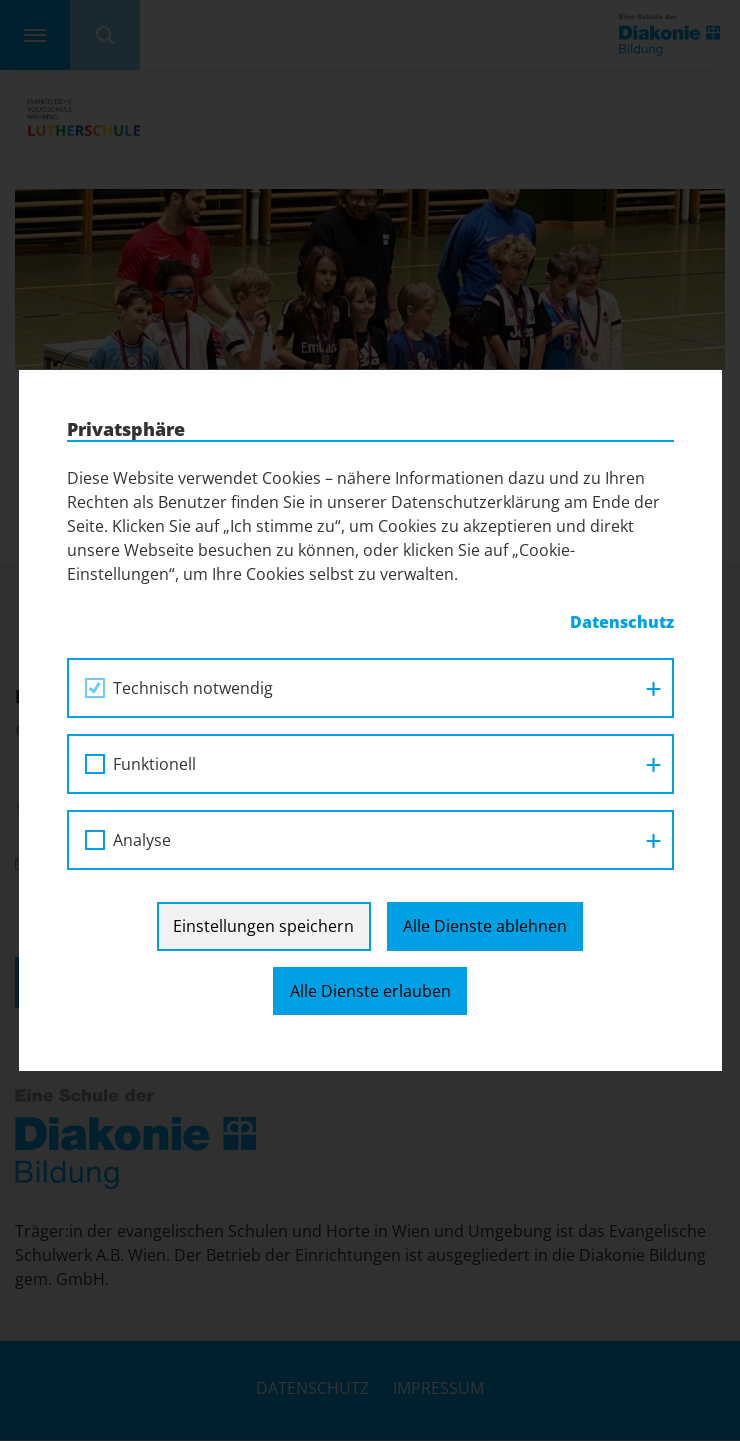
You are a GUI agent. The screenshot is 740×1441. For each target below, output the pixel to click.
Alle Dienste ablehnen (485, 926)
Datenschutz (622, 622)
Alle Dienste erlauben (370, 991)
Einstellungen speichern (263, 926)
